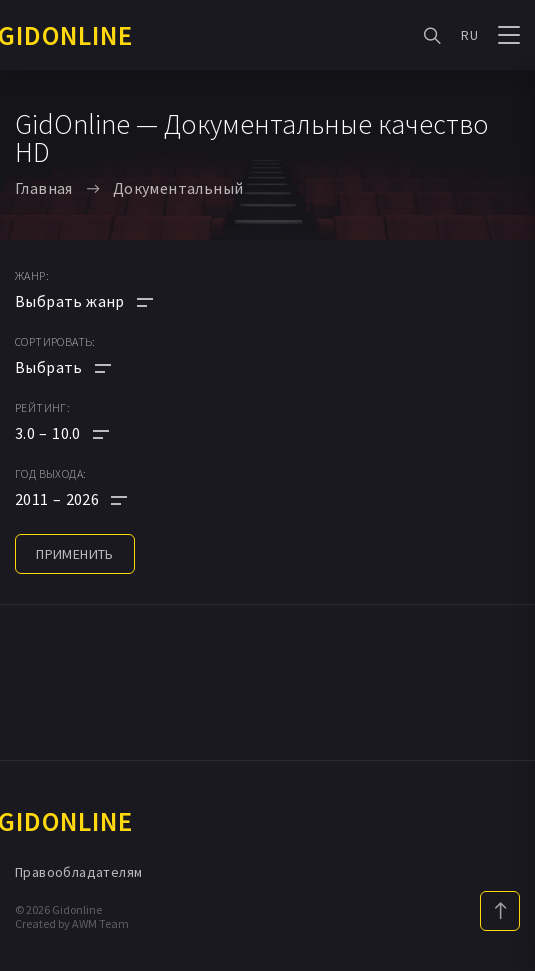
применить (75, 554)
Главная (44, 188)
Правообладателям (78, 872)
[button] (84, 433)
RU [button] (469, 35)
